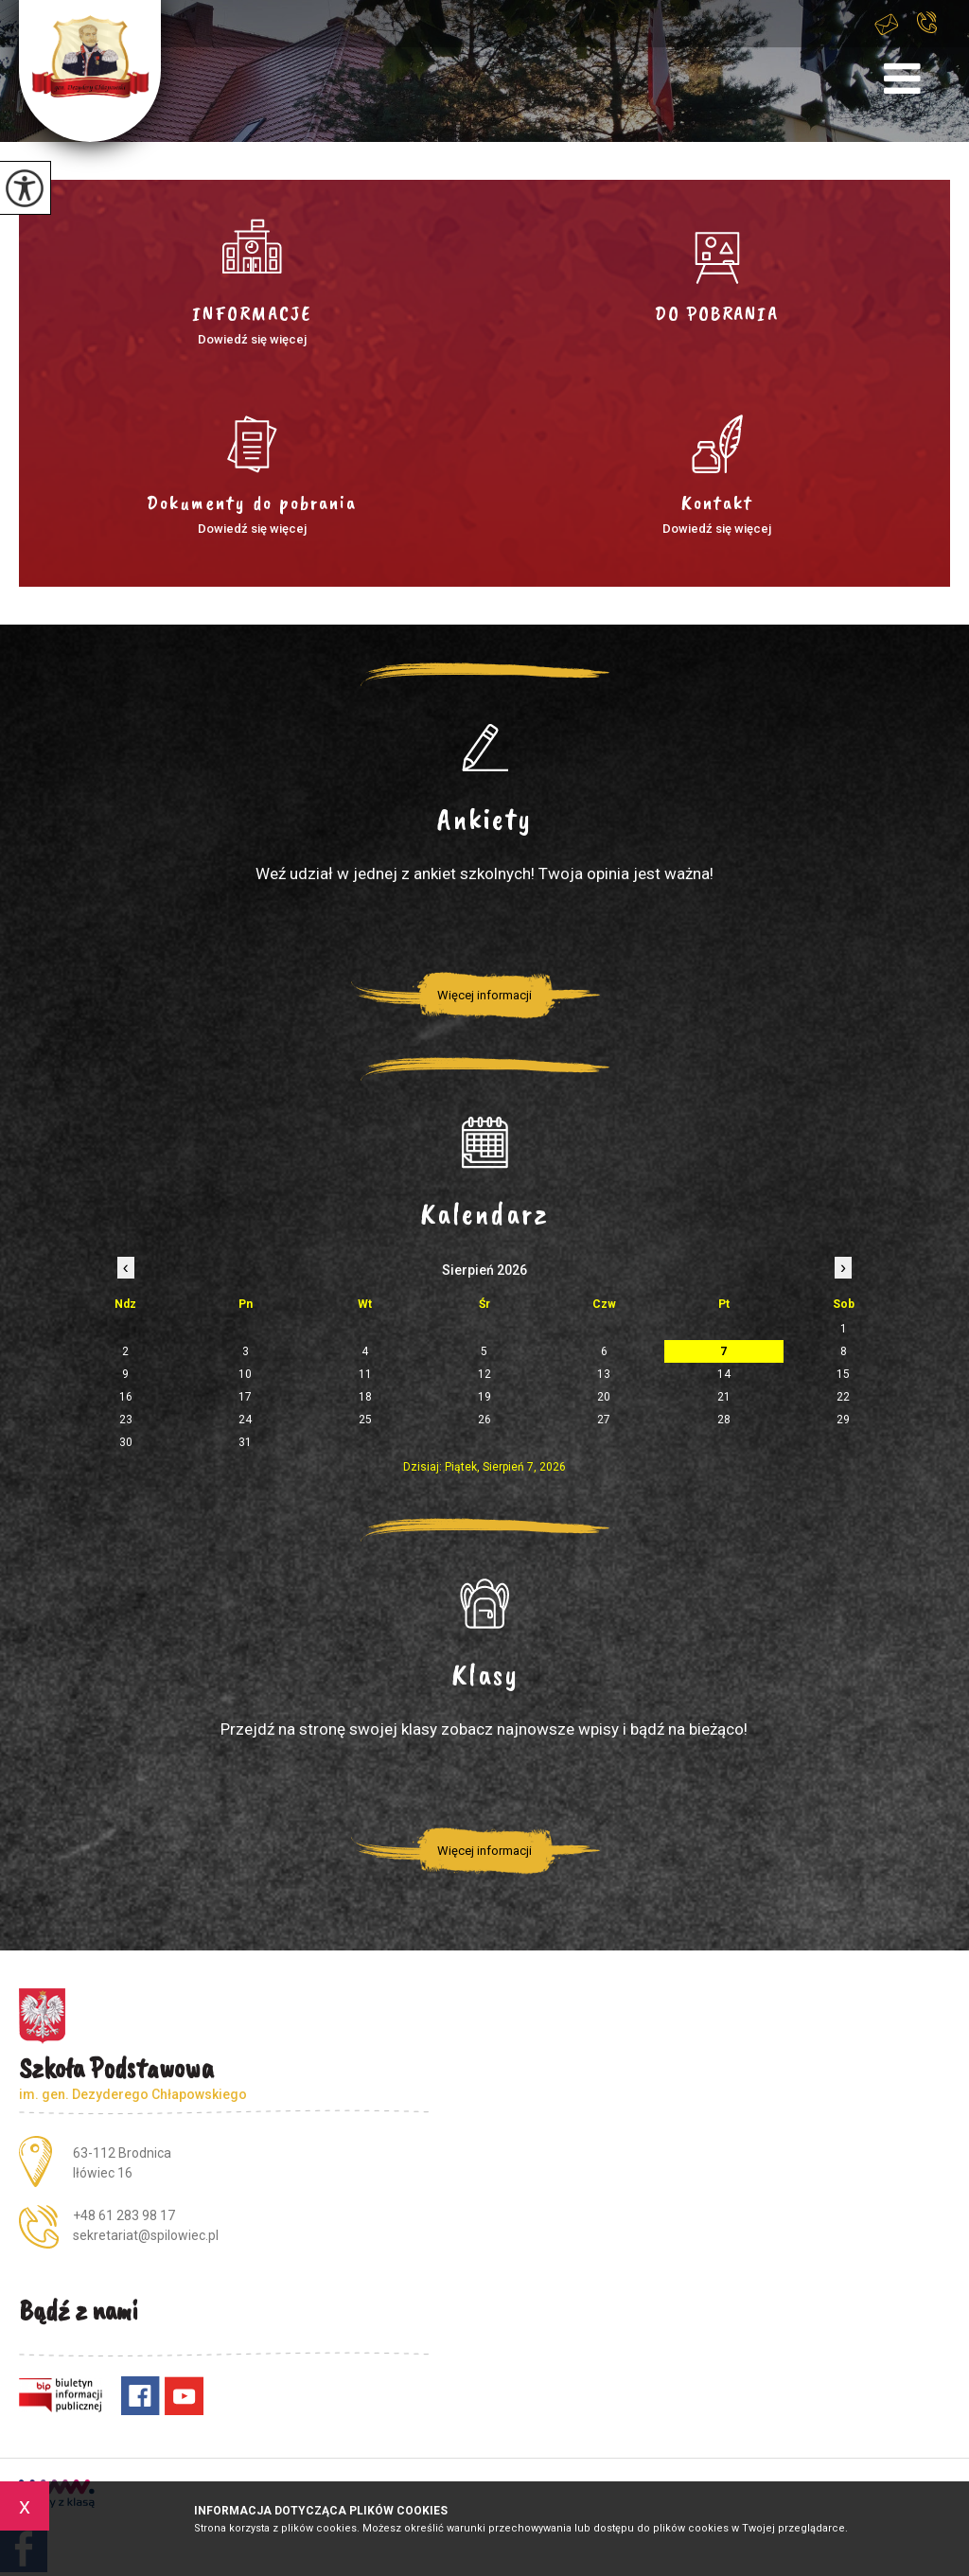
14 (724, 1374)
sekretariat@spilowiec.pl (886, 24)
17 (245, 1396)
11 (365, 1374)
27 (603, 1419)
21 (724, 1396)
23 (125, 1419)
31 (245, 1442)
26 (484, 1419)
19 (484, 1396)
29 (843, 1419)
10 (245, 1374)
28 (724, 1419)
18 (365, 1396)
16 (125, 1396)
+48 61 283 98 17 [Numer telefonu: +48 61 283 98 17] (124, 2215)
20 (603, 1396)
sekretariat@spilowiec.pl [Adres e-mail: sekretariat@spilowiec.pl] (146, 2235)
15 (843, 1374)
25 (365, 1419)
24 (245, 1419)
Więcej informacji (484, 995)
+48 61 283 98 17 (927, 22)
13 (603, 1374)
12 (484, 1374)
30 (125, 1442)
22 (843, 1396)
